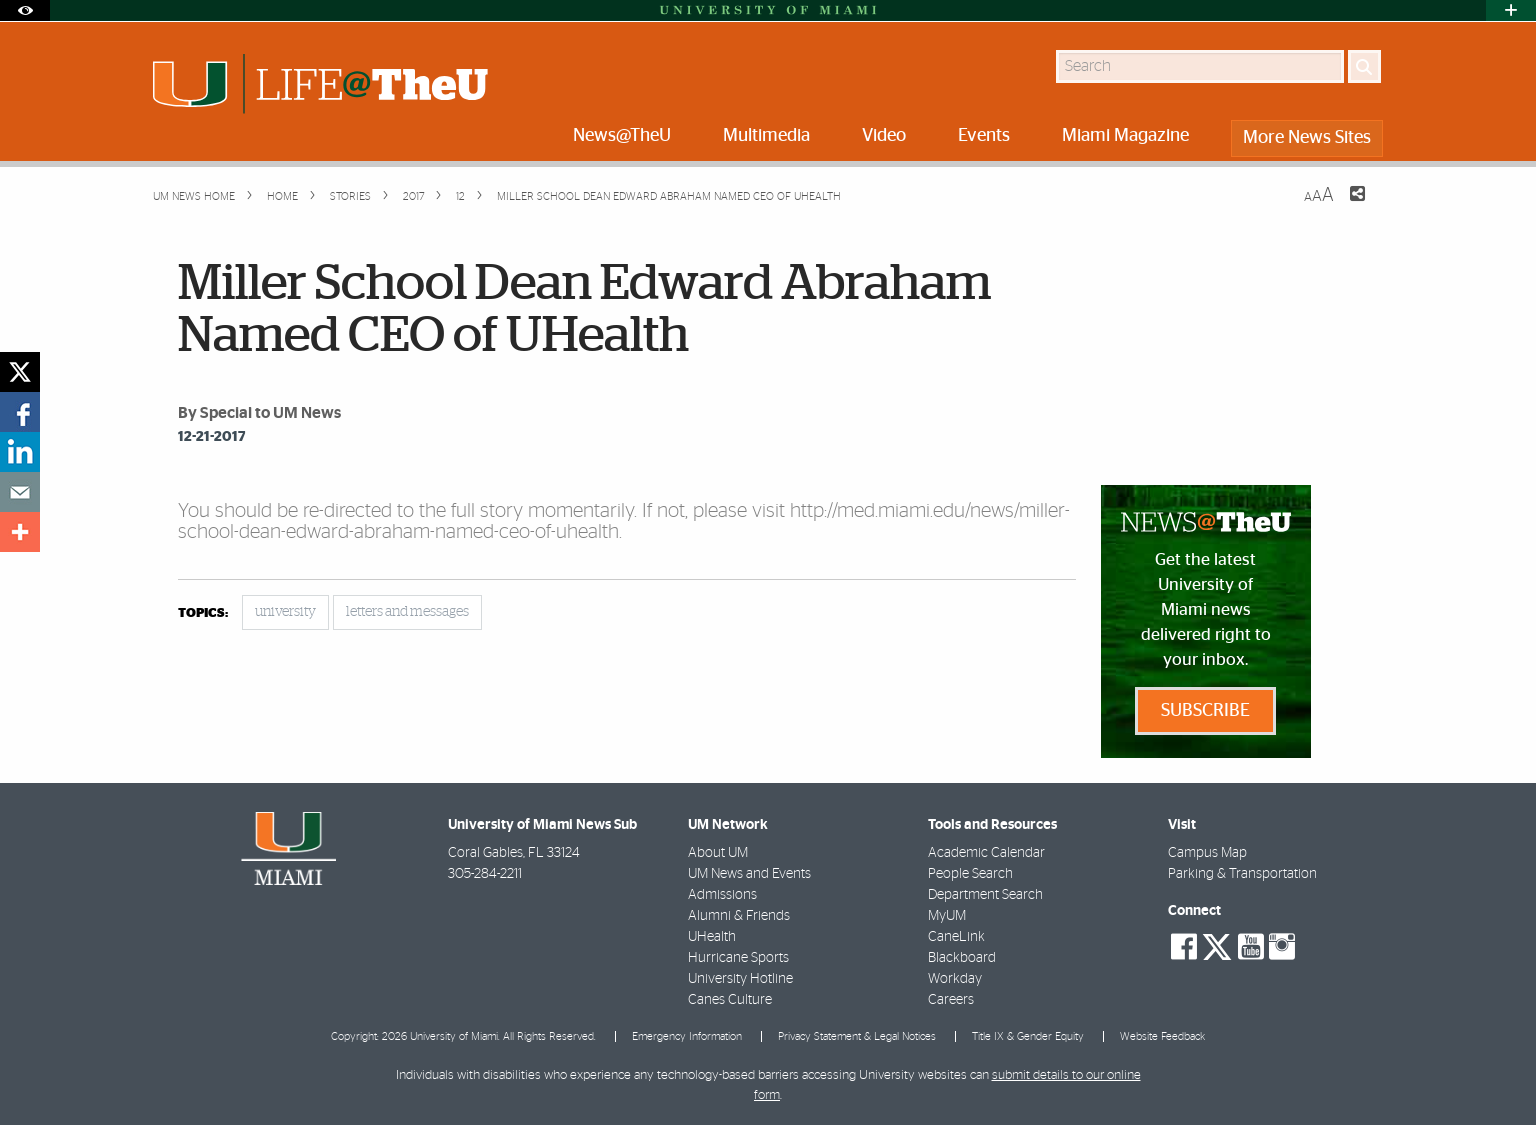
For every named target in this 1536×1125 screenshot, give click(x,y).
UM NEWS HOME (194, 196)
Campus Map (1207, 853)
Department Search (985, 895)
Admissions (722, 895)
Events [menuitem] (984, 136)
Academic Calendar (986, 853)
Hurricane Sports (738, 958)
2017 (412, 196)
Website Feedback (1162, 1036)
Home (281, 196)
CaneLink (956, 937)
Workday (955, 979)
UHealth (712, 937)
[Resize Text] (1319, 195)
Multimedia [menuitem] (766, 136)
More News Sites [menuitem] (1307, 138)
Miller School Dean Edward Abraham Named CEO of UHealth (669, 196)
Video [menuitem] (884, 136)
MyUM (947, 916)
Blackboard (962, 958)
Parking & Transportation (1242, 874)
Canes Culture (730, 1000)
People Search (970, 874)
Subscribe (1205, 711)
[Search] (1364, 66)
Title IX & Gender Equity (1028, 1036)
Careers (951, 1000)
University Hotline (740, 979)
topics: (203, 613)
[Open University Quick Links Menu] (1511, 10)
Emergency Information (687, 1036)
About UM (718, 853)
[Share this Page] (1345, 206)
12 (459, 196)
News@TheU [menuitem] (622, 136)
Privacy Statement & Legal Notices (857, 1036)
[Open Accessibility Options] (25, 10)
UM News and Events (749, 874)
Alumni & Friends (739, 916)
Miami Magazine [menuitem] (1125, 136)
